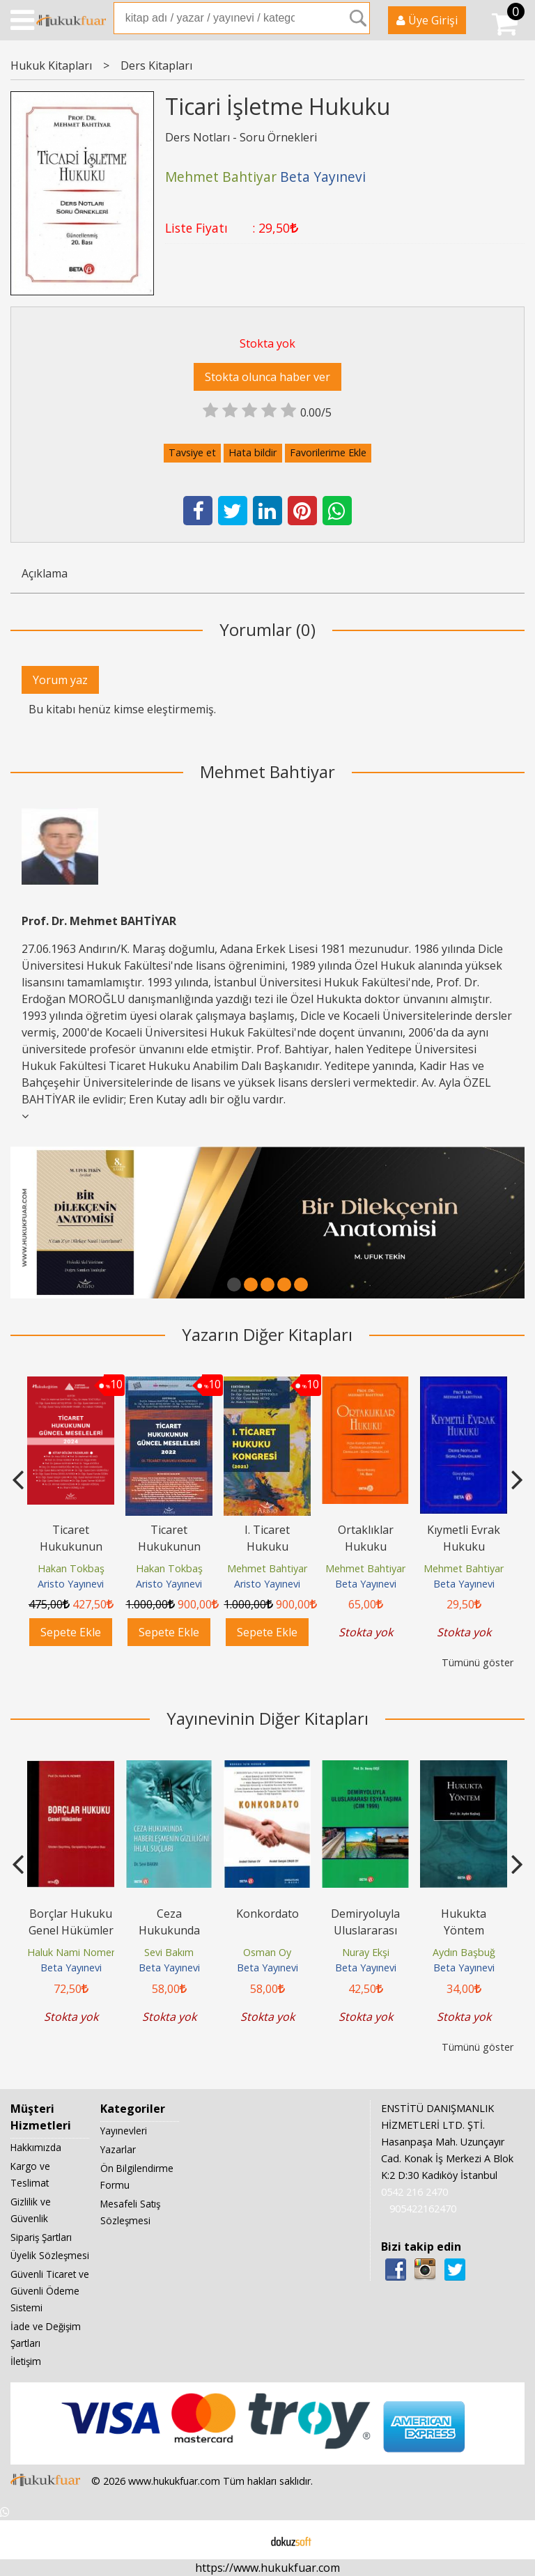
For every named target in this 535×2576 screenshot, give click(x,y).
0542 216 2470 (414, 2191)
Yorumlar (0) (267, 629)
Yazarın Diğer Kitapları (267, 1334)
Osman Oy (267, 1952)
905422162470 (422, 2208)
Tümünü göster (477, 1662)
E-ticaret (246, 2539)
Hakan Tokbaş (71, 1568)
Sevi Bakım (169, 1952)
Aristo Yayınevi (71, 1583)
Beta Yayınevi (365, 1583)
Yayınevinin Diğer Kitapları (267, 1718)
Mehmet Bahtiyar (267, 771)
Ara (358, 18)
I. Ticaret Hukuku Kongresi (267, 1546)
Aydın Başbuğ (464, 1952)
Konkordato (267, 1913)
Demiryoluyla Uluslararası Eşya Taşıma (365, 1930)
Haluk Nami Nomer (71, 1952)
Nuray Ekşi (365, 1952)
